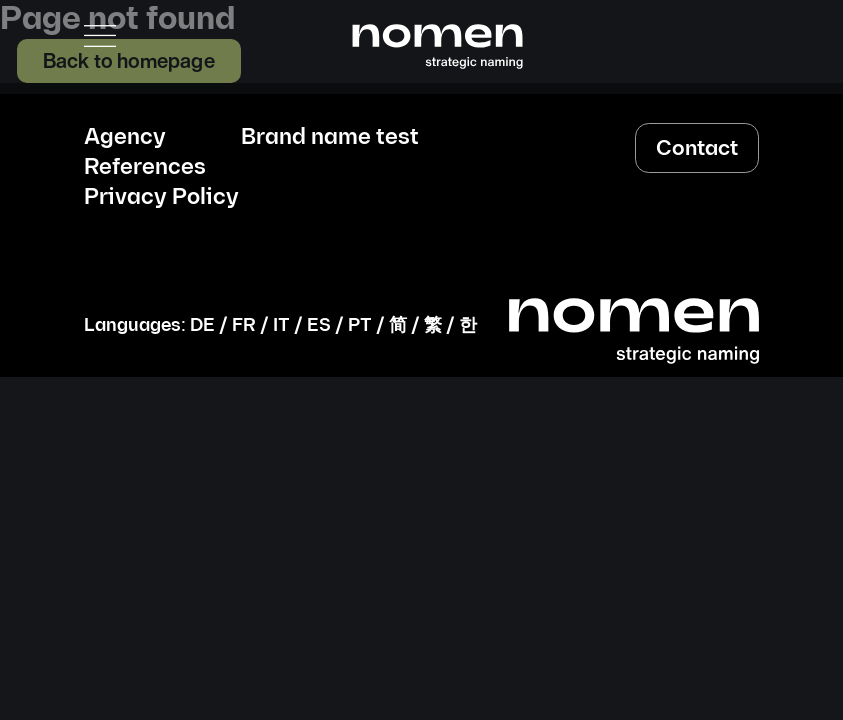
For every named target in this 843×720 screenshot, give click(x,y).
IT (281, 325)
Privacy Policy (161, 198)
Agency (125, 138)
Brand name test (330, 138)
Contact (697, 148)
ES (319, 325)
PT (360, 325)
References (145, 168)
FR (244, 325)
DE (202, 325)
